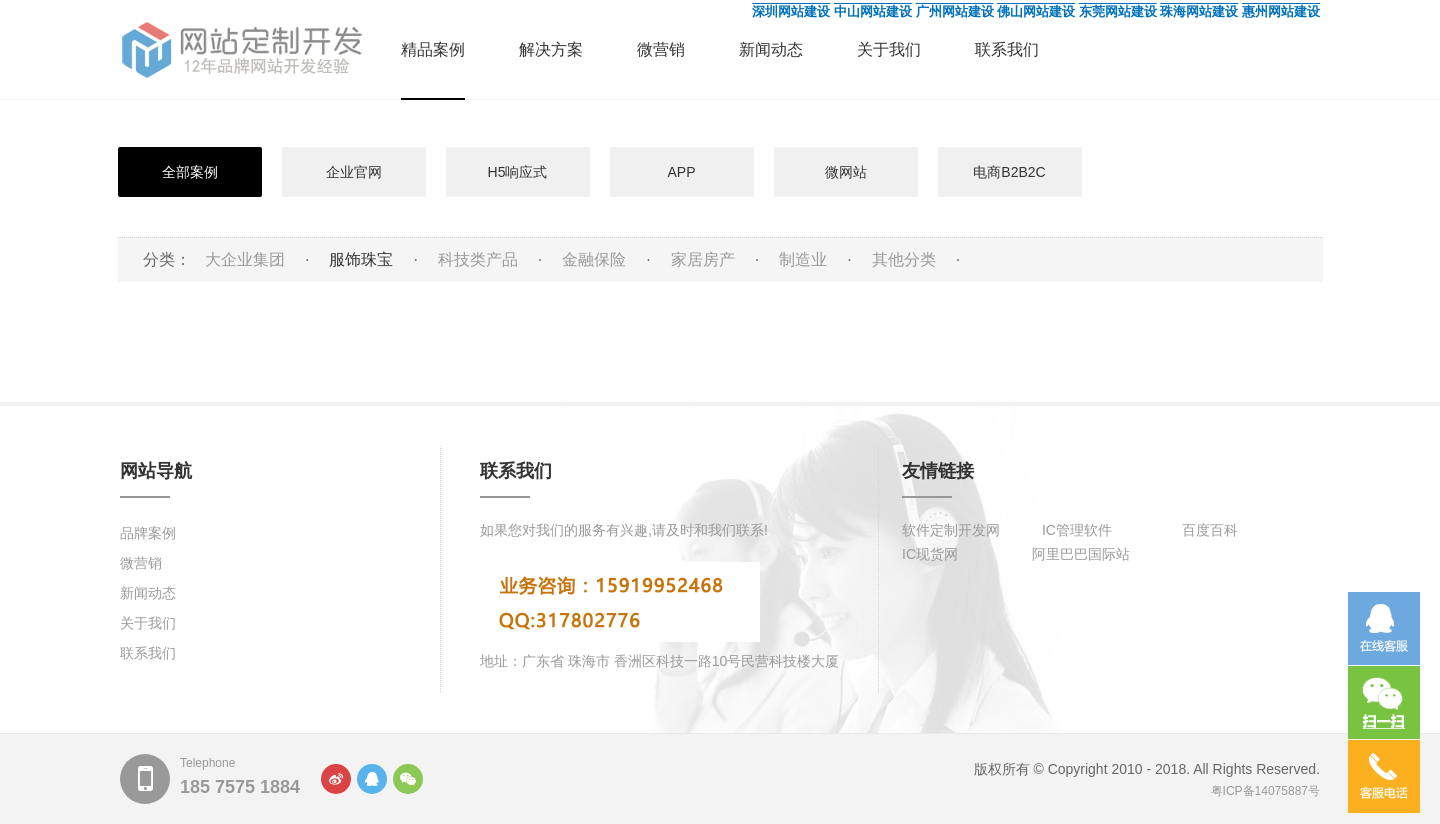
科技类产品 (478, 259)
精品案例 (433, 49)
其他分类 (904, 259)
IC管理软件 (1077, 530)
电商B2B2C (1009, 172)
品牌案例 (148, 533)
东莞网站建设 (1118, 11)
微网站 (846, 172)
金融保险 (594, 259)
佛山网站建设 (1036, 11)
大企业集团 (245, 259)
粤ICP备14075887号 (1265, 791)
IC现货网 (930, 554)
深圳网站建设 (791, 11)
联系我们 (1007, 49)
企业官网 (354, 172)
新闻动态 (771, 49)
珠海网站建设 (1199, 11)
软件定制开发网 (951, 530)
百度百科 (1210, 530)
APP (681, 172)
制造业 (803, 259)
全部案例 (190, 172)
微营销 (661, 49)
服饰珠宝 (361, 259)
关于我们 (889, 49)
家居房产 (703, 259)
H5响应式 (518, 172)
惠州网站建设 (1281, 11)
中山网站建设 (873, 11)
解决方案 (551, 49)
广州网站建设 (955, 11)
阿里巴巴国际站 (1081, 554)
